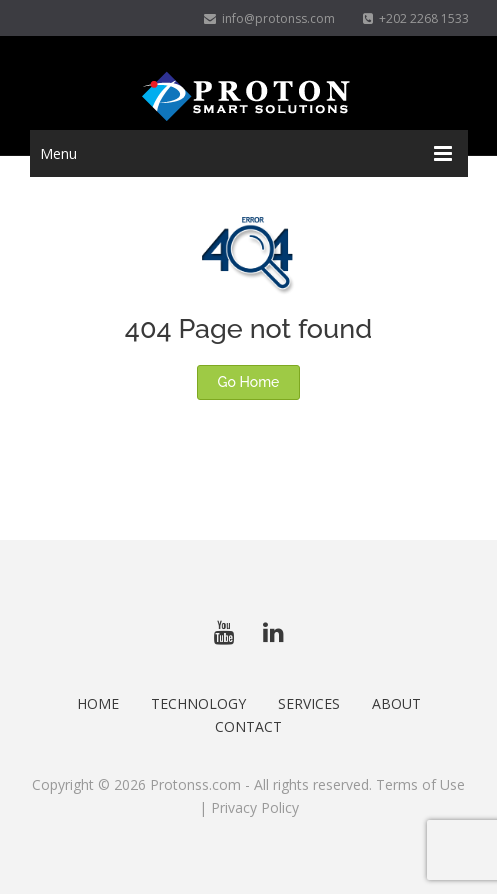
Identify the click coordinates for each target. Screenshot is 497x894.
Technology (198, 703)
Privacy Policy (255, 807)
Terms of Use (420, 784)
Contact (248, 726)
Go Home (249, 382)
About (396, 703)
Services (309, 703)
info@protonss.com (269, 18)
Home (98, 703)
